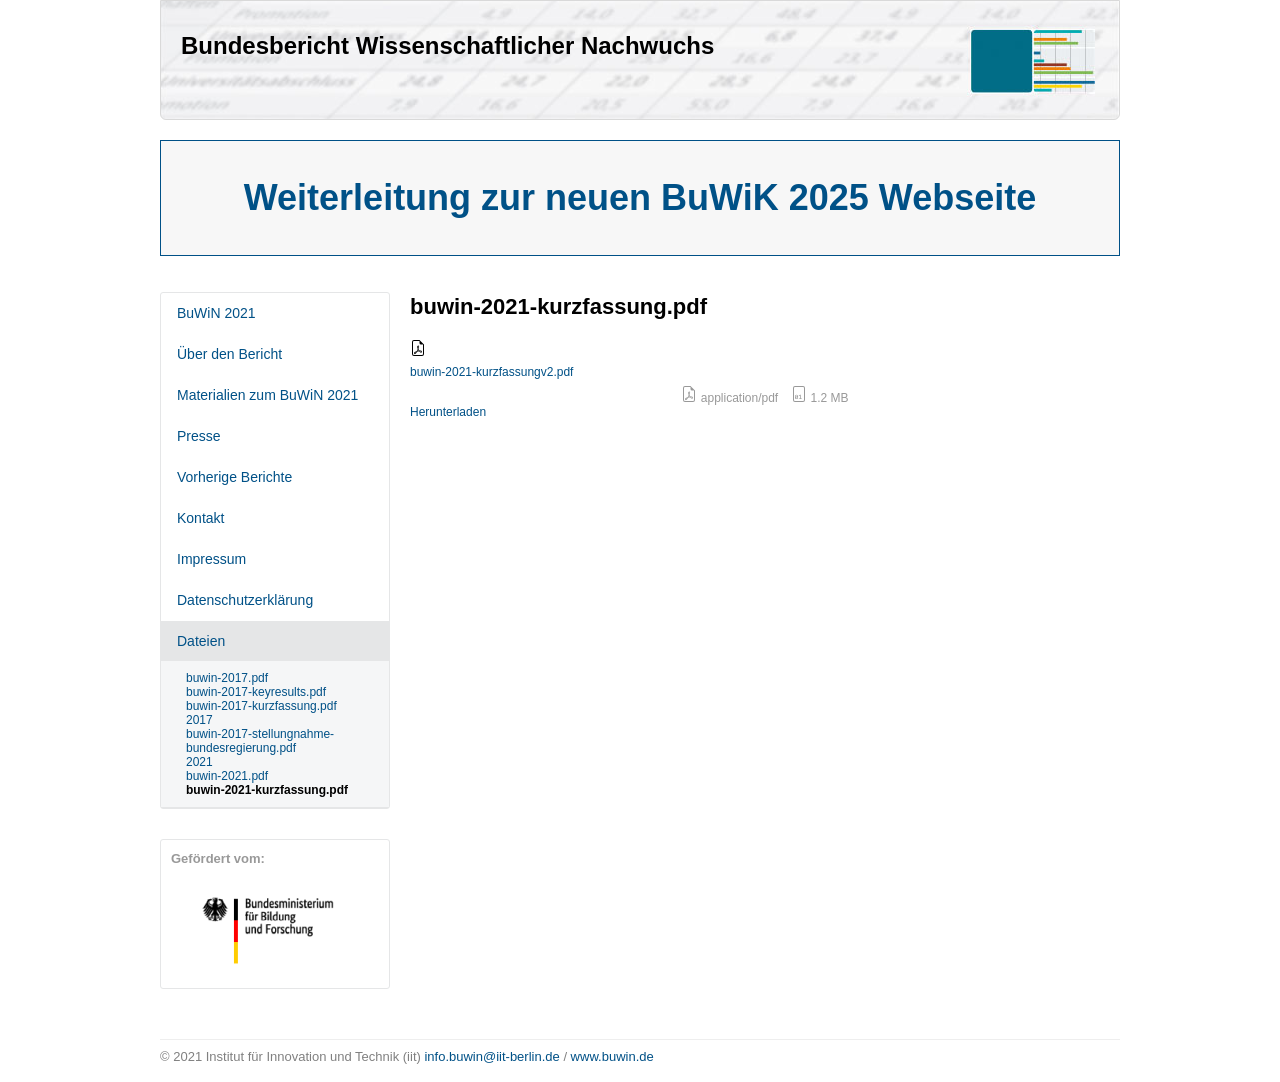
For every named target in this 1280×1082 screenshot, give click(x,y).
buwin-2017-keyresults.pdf (256, 692)
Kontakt (200, 518)
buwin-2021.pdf (227, 776)
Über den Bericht (229, 354)
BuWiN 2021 (216, 313)
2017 (199, 720)
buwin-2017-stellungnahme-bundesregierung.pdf (260, 741)
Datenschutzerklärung (245, 600)
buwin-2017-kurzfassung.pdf (261, 706)
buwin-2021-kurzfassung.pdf (267, 790)
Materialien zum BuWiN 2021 (267, 395)
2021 (199, 762)
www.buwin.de (612, 1056)
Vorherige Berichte (234, 477)
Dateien (201, 641)
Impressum (211, 559)
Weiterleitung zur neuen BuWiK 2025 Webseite (640, 197)
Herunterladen (448, 412)
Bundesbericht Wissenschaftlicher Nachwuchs (447, 45)
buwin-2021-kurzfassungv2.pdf (491, 372)
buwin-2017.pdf (227, 678)
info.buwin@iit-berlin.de (491, 1056)
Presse (199, 436)
